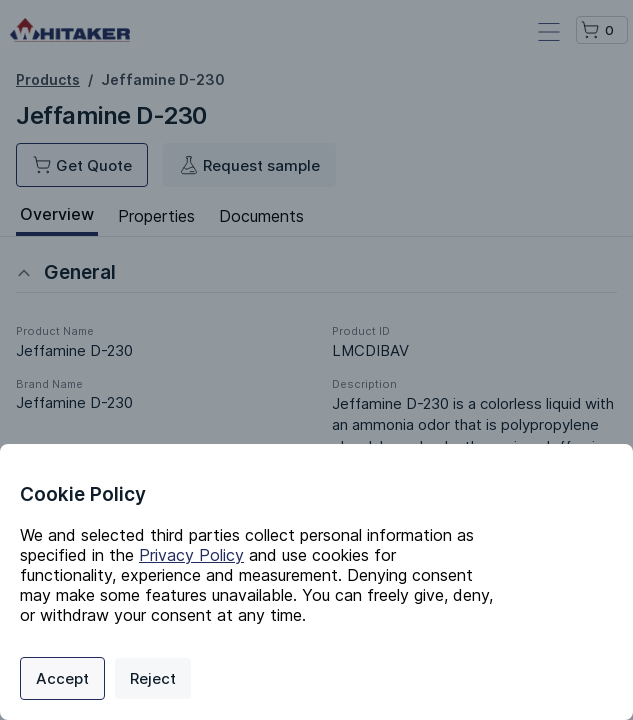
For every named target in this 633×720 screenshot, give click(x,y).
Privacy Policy (191, 555)
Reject (153, 678)
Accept (62, 678)
